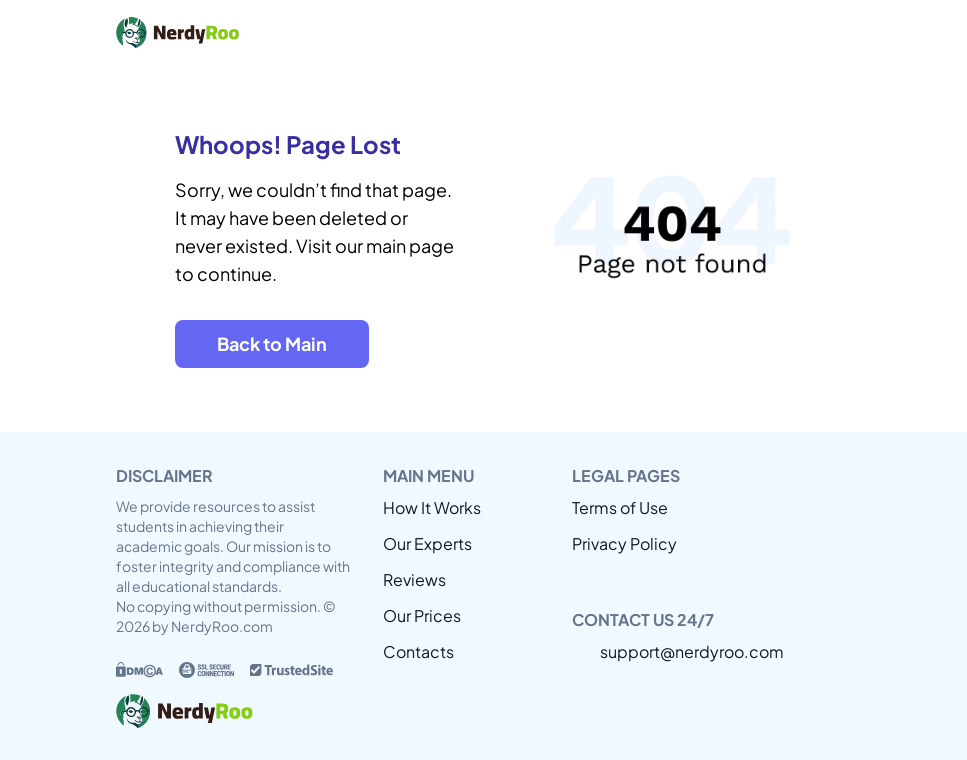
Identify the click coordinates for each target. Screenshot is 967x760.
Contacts (418, 651)
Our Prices (422, 615)
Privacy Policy (624, 543)
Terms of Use (620, 507)
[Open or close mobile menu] (832, 32)
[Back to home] (266, 32)
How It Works (432, 507)
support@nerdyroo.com (692, 651)
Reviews (414, 579)
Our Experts (427, 543)
